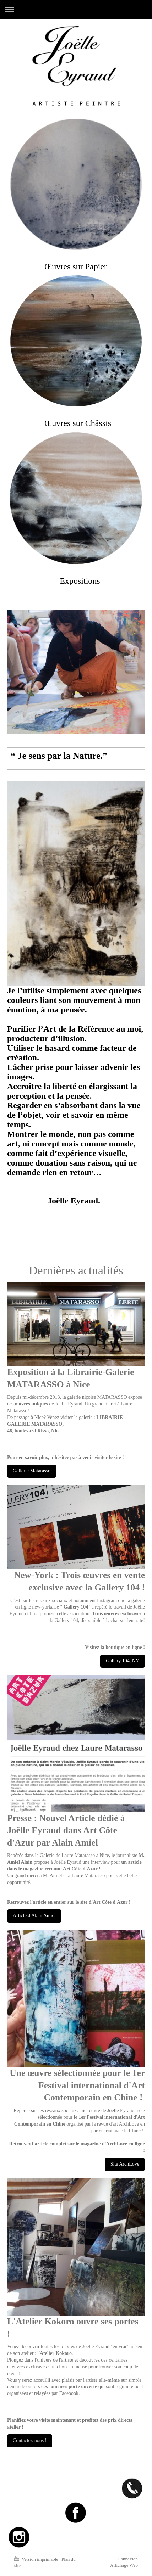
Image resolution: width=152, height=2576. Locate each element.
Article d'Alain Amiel (34, 1915)
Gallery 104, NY (122, 1660)
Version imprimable (36, 2559)
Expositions (80, 580)
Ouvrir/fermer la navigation (76, 9)
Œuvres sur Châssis (77, 423)
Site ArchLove (124, 2164)
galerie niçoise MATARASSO (97, 1397)
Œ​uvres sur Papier (75, 266)
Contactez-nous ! (30, 2440)
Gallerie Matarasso (31, 1471)
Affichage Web (124, 2565)
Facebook (68, 2393)
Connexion (128, 2558)
